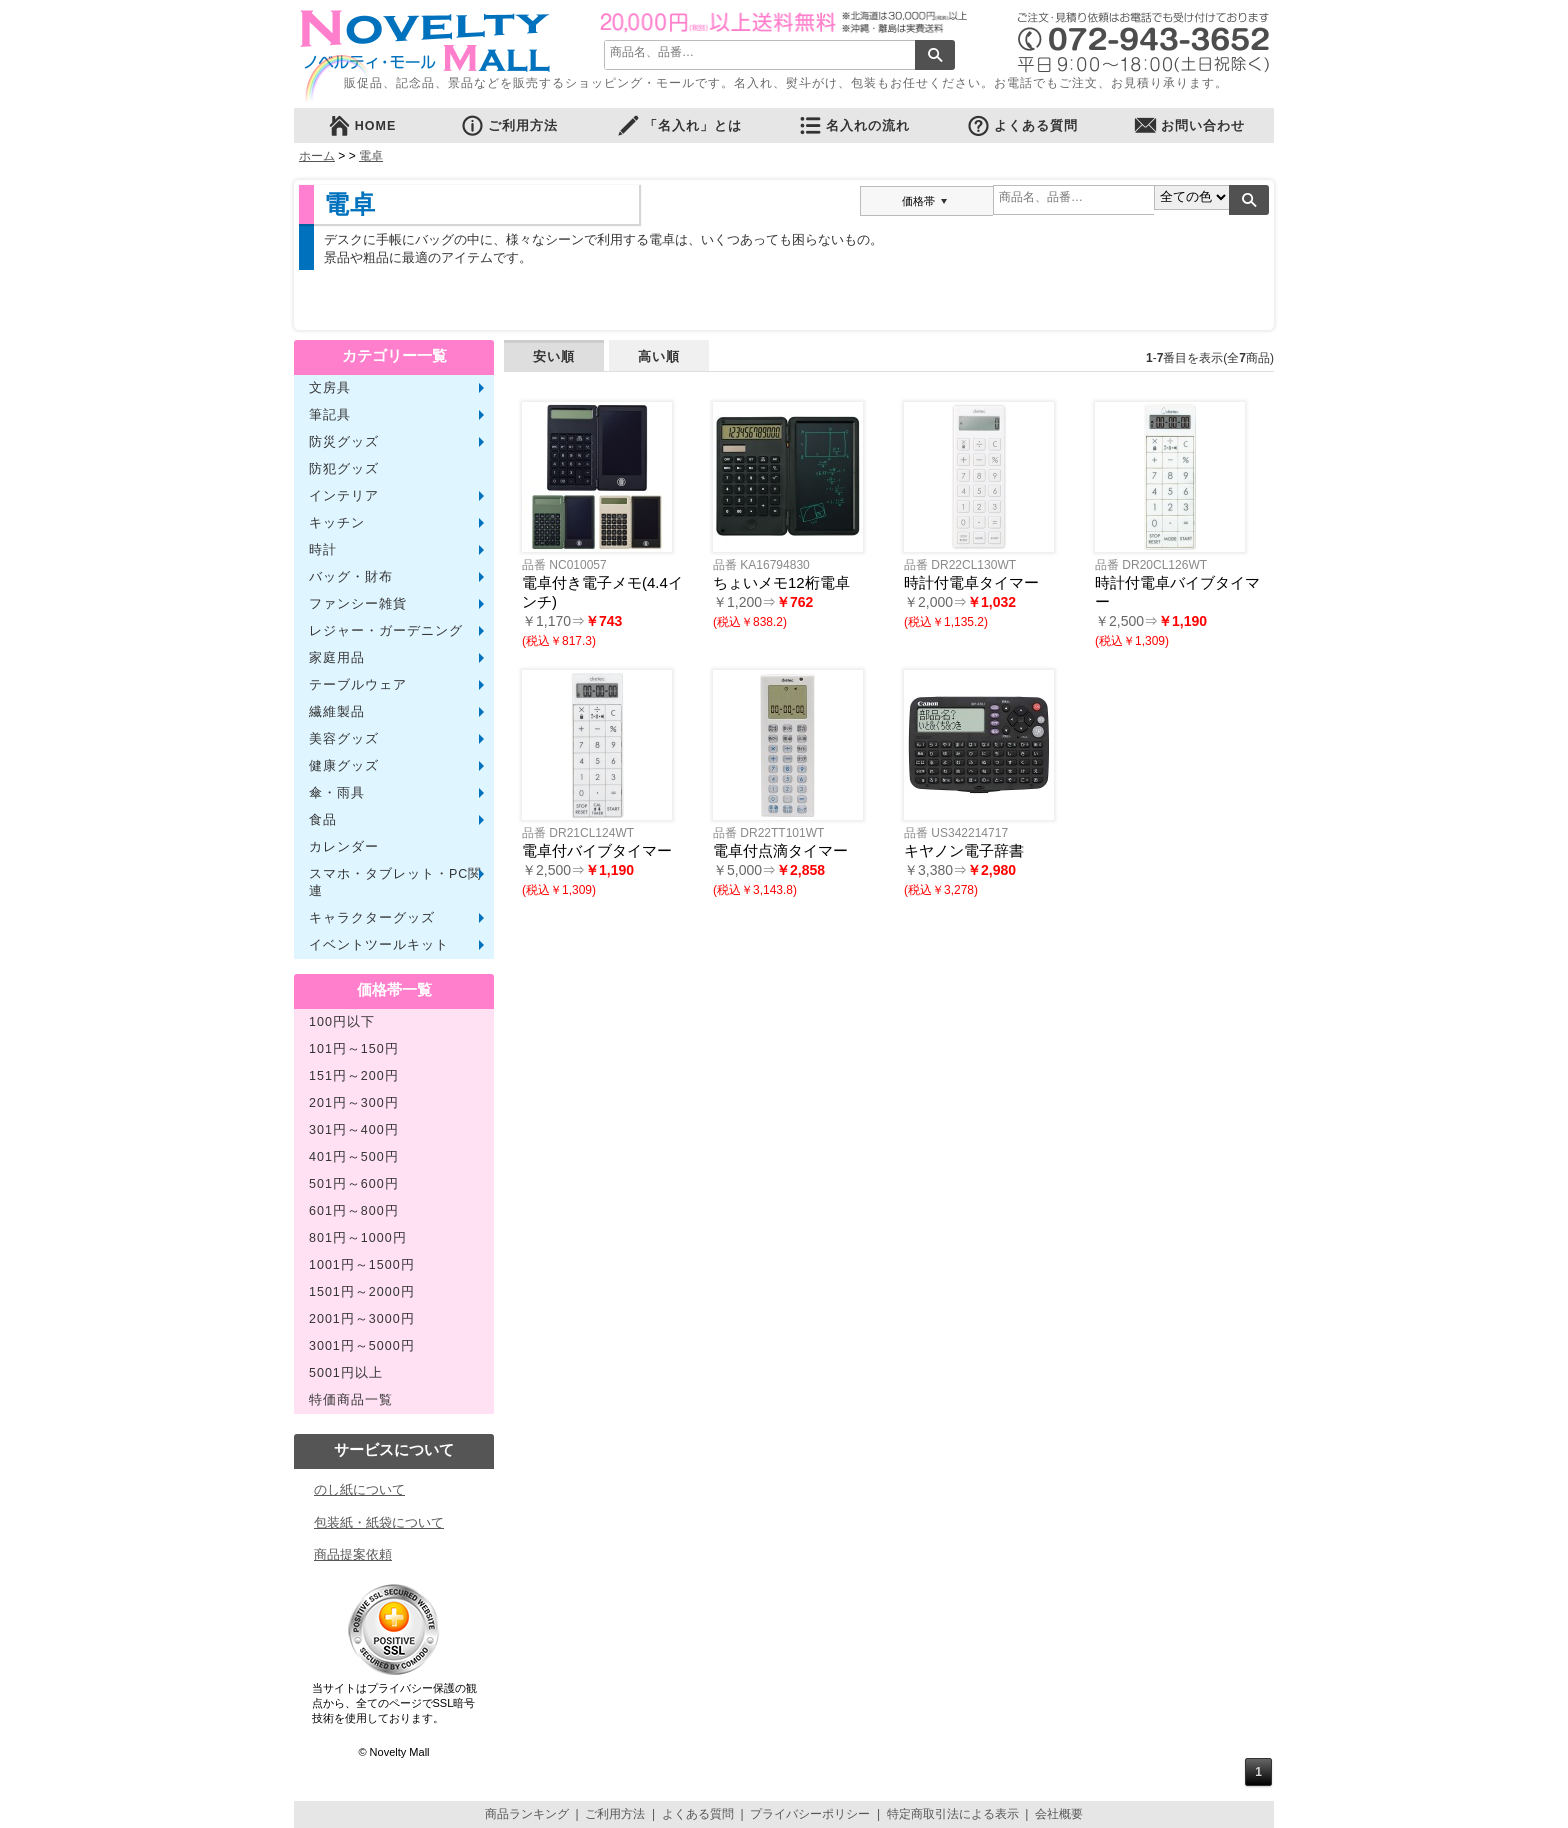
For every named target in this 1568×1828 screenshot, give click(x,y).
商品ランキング (527, 1814)
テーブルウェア (358, 685)
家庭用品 (337, 658)
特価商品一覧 (351, 1400)
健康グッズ (344, 766)
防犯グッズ (344, 469)
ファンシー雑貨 (358, 604)
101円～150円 (354, 1049)
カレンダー (344, 847)
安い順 (554, 356)
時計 (323, 550)
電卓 (371, 156)
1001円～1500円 (362, 1265)
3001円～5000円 (362, 1346)
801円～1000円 (358, 1238)
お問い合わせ (1189, 125)
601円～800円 (354, 1211)
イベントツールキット (379, 945)
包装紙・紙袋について (379, 1522)
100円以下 (342, 1022)
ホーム (317, 156)
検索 (935, 55)
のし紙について (359, 1489)
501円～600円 (354, 1184)
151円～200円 (354, 1076)
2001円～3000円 (362, 1319)
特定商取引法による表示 (953, 1814)
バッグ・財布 (351, 577)
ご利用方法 (509, 125)
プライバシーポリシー (810, 1814)
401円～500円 (354, 1157)
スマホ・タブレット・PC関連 (395, 882)
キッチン (337, 523)
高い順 (659, 356)
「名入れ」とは (679, 125)
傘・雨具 (337, 793)
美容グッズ (344, 739)
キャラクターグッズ (372, 918)
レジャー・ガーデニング (386, 631)
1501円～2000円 (362, 1292)
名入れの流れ (854, 125)
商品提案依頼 (353, 1554)
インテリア (344, 496)
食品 (323, 820)
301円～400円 (354, 1130)
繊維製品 (337, 712)
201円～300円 (354, 1103)
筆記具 (330, 415)
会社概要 (1059, 1814)
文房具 (330, 388)
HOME (362, 125)
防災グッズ (344, 442)
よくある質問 (1022, 125)
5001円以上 (346, 1373)
